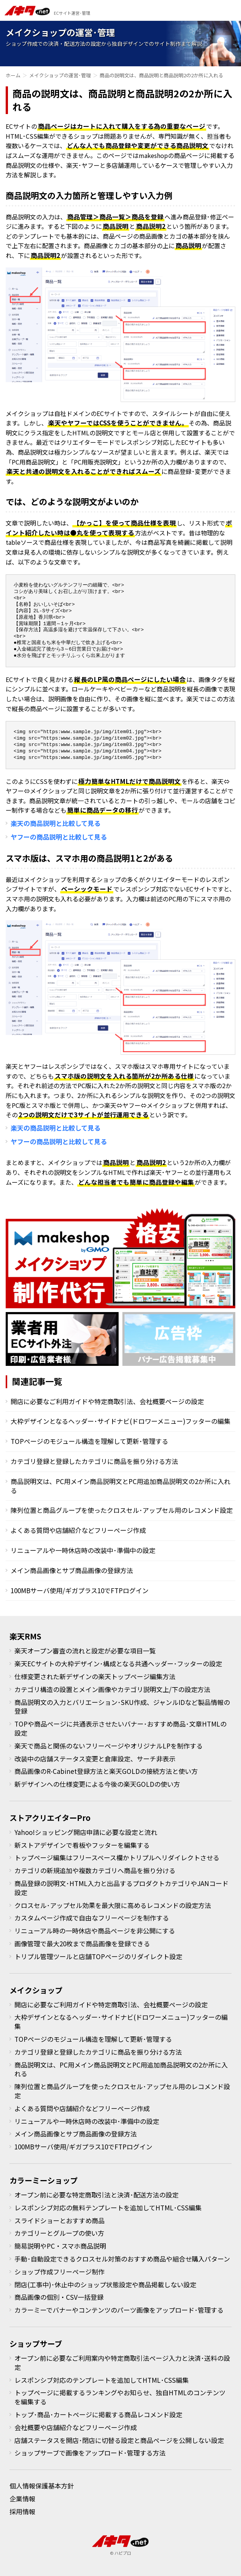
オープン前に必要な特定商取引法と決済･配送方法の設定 (96, 2194)
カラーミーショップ (43, 2180)
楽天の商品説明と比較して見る (55, 823)
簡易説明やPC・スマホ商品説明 (60, 2246)
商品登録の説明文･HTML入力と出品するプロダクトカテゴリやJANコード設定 (121, 1887)
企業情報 (22, 2498)
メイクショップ (36, 1990)
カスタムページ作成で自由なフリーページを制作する (91, 1917)
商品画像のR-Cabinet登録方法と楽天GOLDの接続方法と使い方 (106, 1771)
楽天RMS (25, 1636)
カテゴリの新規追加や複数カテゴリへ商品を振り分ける (94, 1870)
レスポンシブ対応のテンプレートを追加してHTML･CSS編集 (101, 2380)
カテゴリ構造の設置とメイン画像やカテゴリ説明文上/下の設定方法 (112, 1689)
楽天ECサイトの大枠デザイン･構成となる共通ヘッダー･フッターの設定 (118, 1663)
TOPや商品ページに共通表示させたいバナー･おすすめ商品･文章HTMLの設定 (120, 1728)
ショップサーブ (35, 2343)
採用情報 (22, 2511)
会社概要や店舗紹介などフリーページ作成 (75, 2427)
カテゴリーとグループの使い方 (59, 2233)
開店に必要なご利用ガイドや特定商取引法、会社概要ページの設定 (107, 1401)
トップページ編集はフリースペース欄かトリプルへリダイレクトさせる (116, 1857)
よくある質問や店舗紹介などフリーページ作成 (78, 1530)
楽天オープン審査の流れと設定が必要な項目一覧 (85, 1650)
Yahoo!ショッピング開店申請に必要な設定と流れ (85, 1832)
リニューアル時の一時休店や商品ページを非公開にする (94, 1930)
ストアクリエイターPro (50, 1817)
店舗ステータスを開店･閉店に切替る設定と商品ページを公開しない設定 (119, 2440)
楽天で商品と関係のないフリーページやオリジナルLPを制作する (108, 1745)
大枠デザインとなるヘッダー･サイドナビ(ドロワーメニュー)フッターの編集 (120, 1421)
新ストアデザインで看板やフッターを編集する (82, 1845)
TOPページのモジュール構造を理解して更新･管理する (89, 1441)
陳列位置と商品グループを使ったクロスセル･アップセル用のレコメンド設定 (122, 1510)
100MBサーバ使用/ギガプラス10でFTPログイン (80, 1590)
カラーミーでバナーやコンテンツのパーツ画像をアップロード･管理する (119, 2310)
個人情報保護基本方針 (41, 2485)
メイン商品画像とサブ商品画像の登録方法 (72, 1570)
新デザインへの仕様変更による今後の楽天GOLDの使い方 (97, 1784)
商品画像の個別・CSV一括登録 (58, 2297)
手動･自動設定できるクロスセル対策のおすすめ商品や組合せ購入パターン (122, 2258)
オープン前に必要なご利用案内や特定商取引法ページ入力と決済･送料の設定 (122, 2362)
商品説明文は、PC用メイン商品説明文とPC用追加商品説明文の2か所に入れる (120, 1485)
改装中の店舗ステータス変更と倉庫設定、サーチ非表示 (94, 1758)
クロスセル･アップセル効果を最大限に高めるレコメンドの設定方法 (112, 1905)
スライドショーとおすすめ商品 (59, 2220)
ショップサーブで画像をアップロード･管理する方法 (90, 2452)
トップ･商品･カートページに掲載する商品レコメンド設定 (98, 2414)
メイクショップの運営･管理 (60, 75)
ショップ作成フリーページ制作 (59, 2271)
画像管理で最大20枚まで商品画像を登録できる (82, 1943)
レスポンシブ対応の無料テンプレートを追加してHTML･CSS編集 (108, 2207)
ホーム (13, 75)
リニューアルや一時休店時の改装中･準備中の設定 (83, 1550)
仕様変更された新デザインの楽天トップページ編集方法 (94, 1676)
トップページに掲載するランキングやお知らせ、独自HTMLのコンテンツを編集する (119, 2397)
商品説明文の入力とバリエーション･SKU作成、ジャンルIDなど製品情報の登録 (122, 1706)
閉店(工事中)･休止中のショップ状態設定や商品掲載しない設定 (105, 2284)
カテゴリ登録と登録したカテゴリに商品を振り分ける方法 (94, 1461)
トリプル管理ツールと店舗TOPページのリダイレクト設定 (98, 1956)
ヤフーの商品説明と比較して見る (59, 836)
